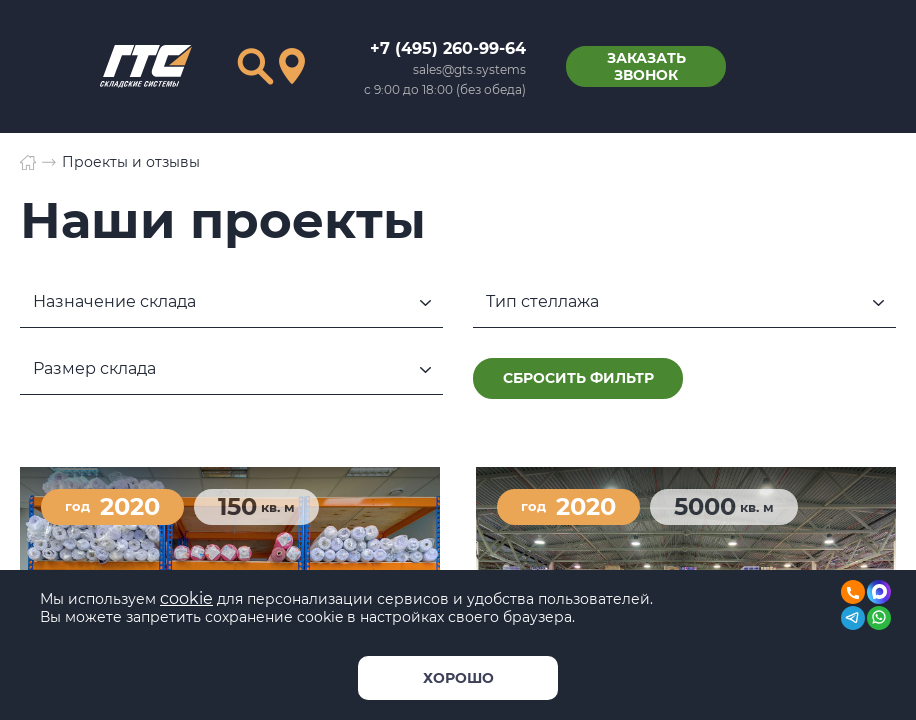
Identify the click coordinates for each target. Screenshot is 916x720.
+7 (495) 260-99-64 (448, 48)
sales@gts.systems (469, 69)
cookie (186, 598)
